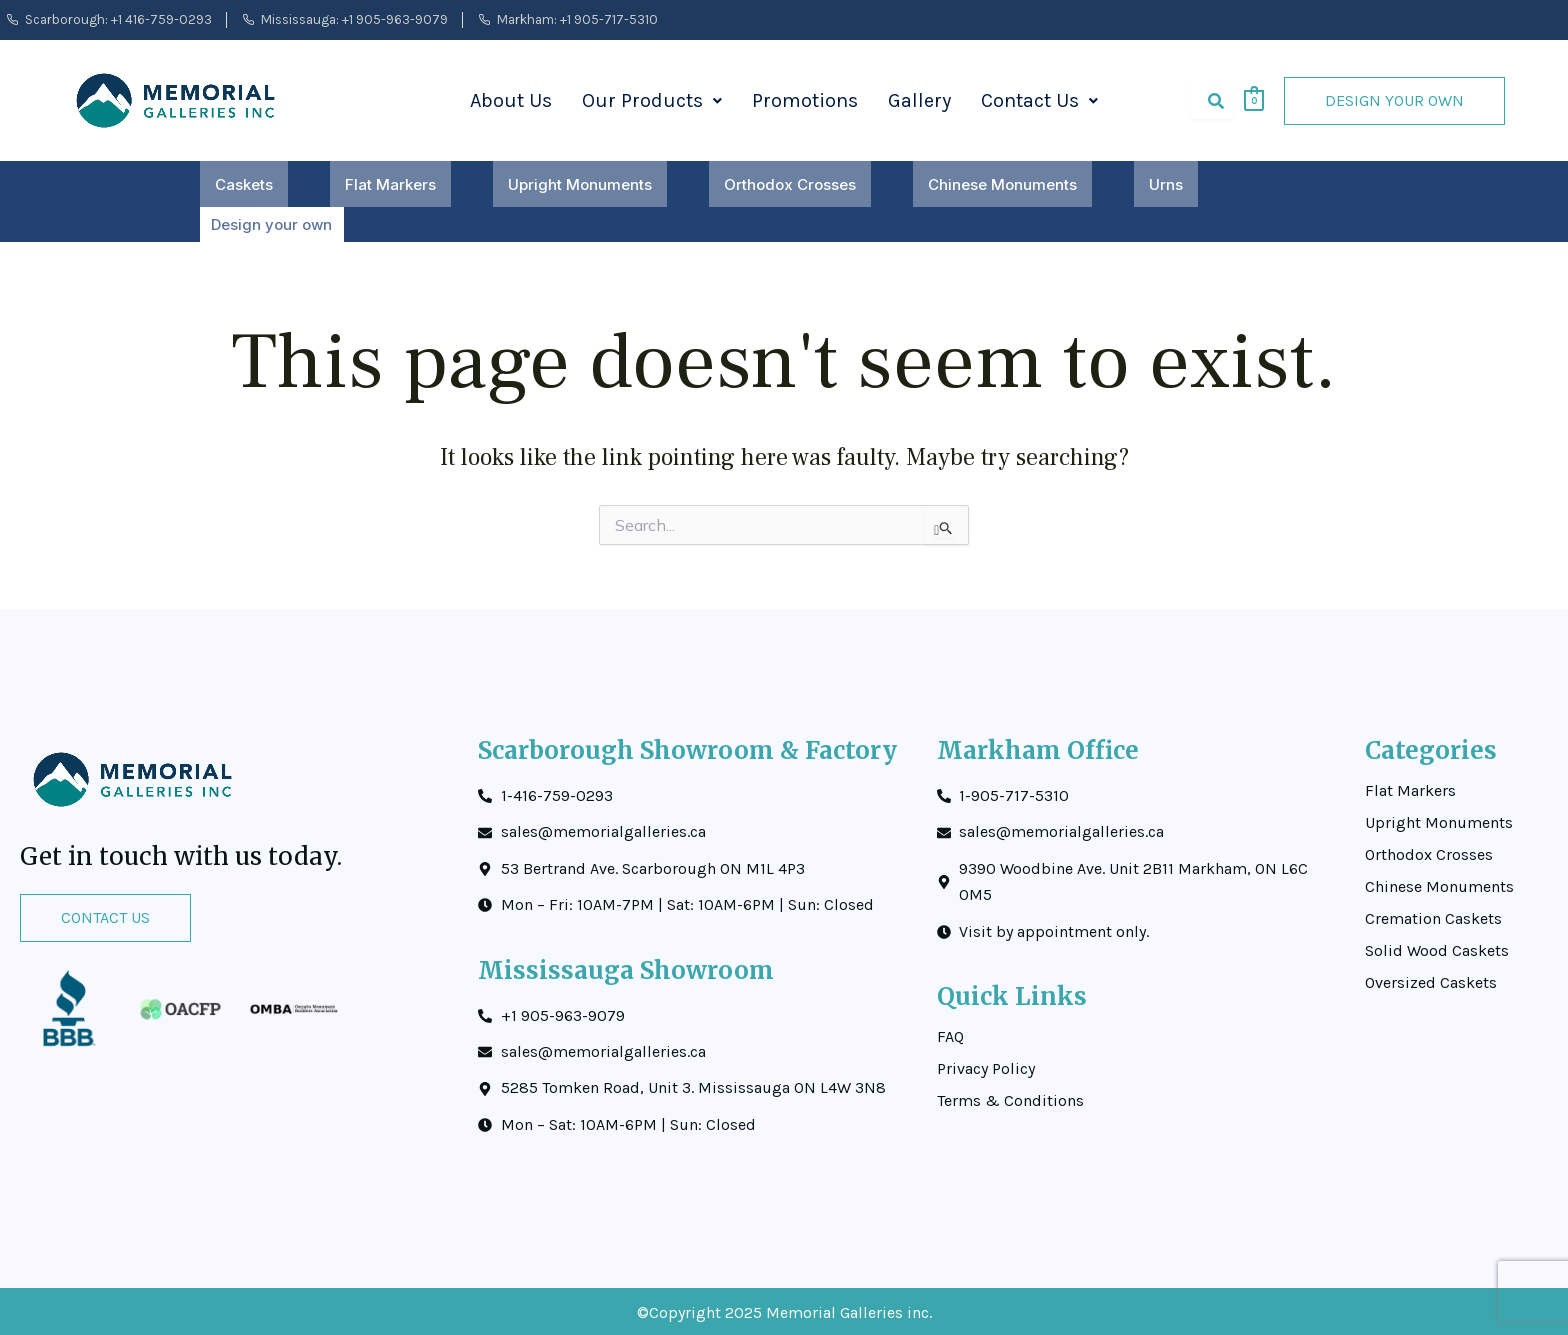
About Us (511, 100)
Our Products (652, 100)
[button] (652, 101)
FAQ (950, 1034)
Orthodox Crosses (790, 184)
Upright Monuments (580, 184)
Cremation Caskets (1433, 916)
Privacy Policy (986, 1066)
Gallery (919, 100)
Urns (1166, 184)
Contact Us (1039, 100)
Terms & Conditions (1010, 1098)
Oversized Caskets (1431, 980)
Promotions (805, 100)
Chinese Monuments (1002, 184)
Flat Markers (390, 184)
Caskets (244, 184)
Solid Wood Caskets (1437, 948)
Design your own (270, 223)
